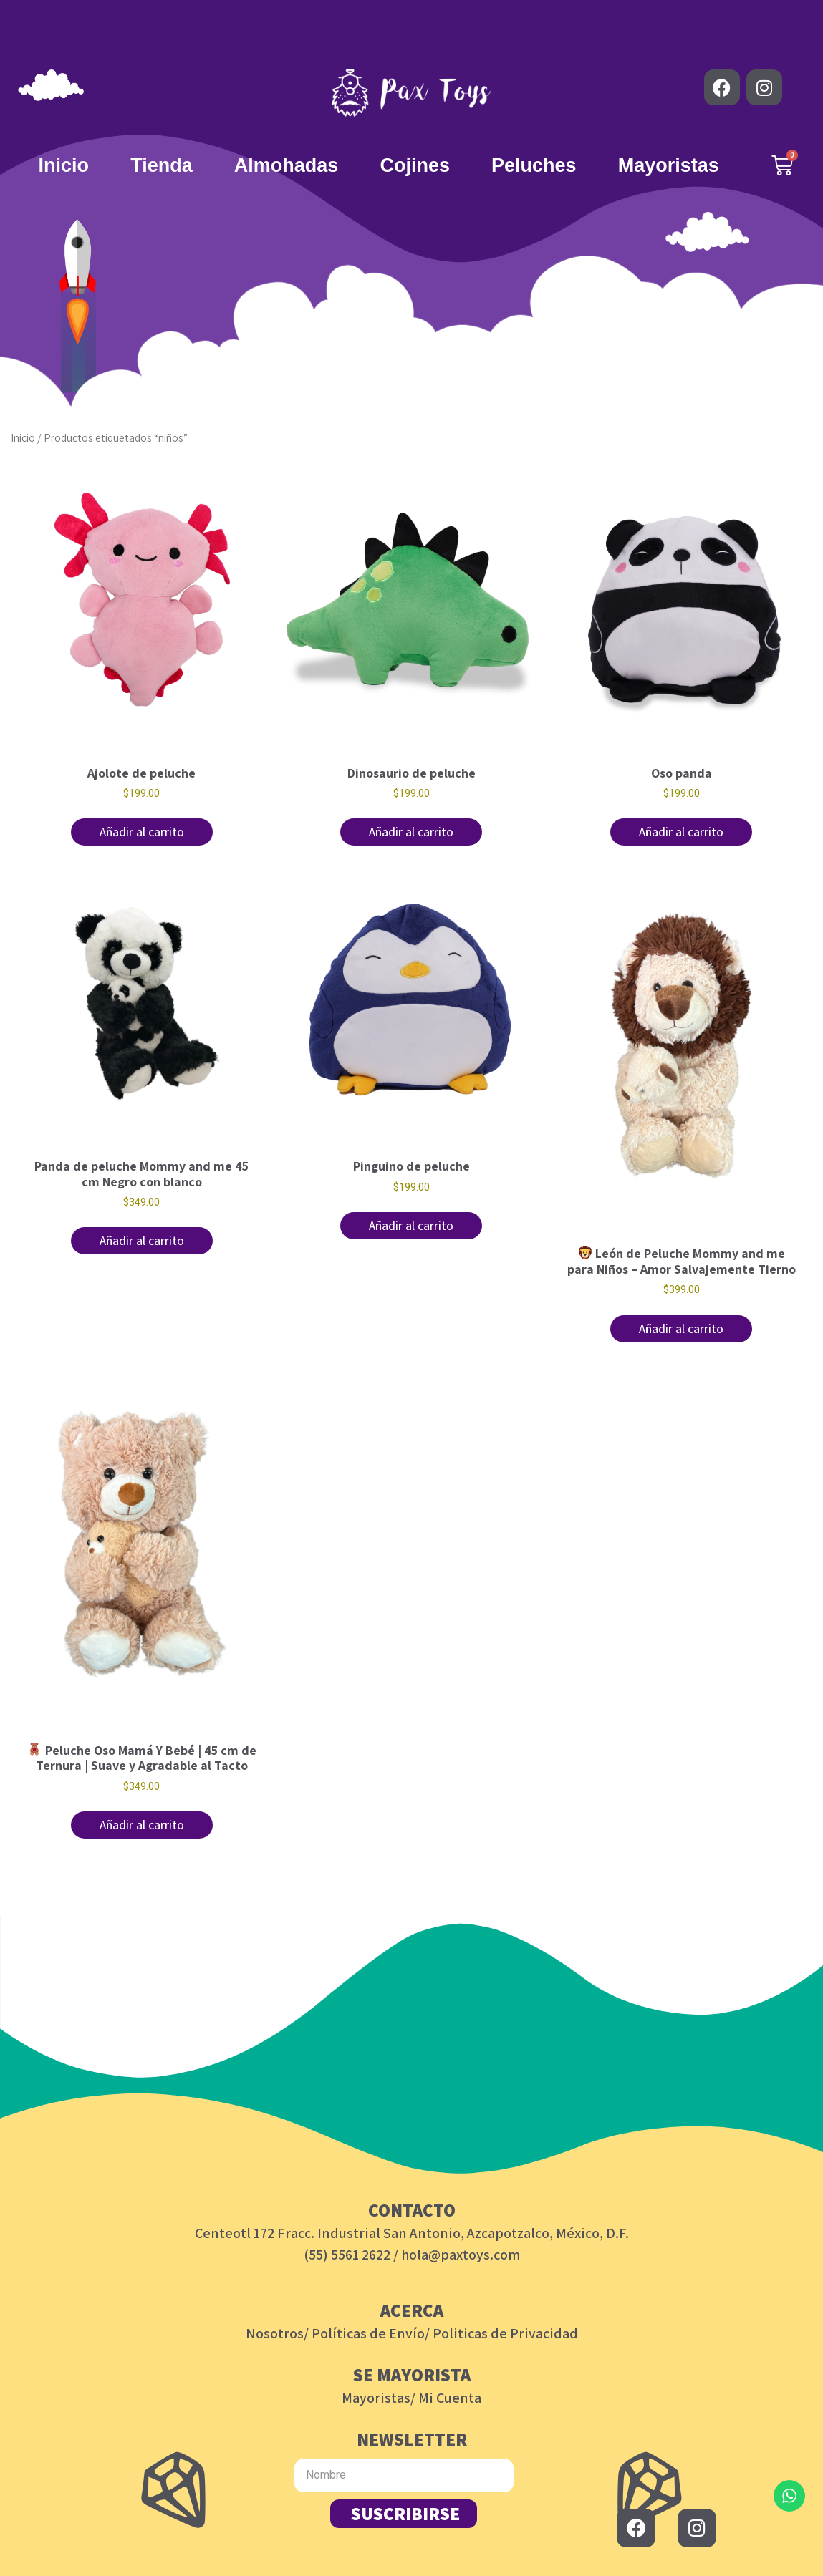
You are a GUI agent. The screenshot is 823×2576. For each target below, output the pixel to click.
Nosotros (275, 2333)
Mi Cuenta (449, 2397)
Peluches (534, 165)
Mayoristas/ (378, 2397)
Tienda (161, 165)
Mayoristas (668, 165)
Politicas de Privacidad (505, 2333)
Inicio (64, 165)
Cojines (415, 165)
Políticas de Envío (368, 2333)
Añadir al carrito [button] (142, 831)
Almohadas (286, 165)
